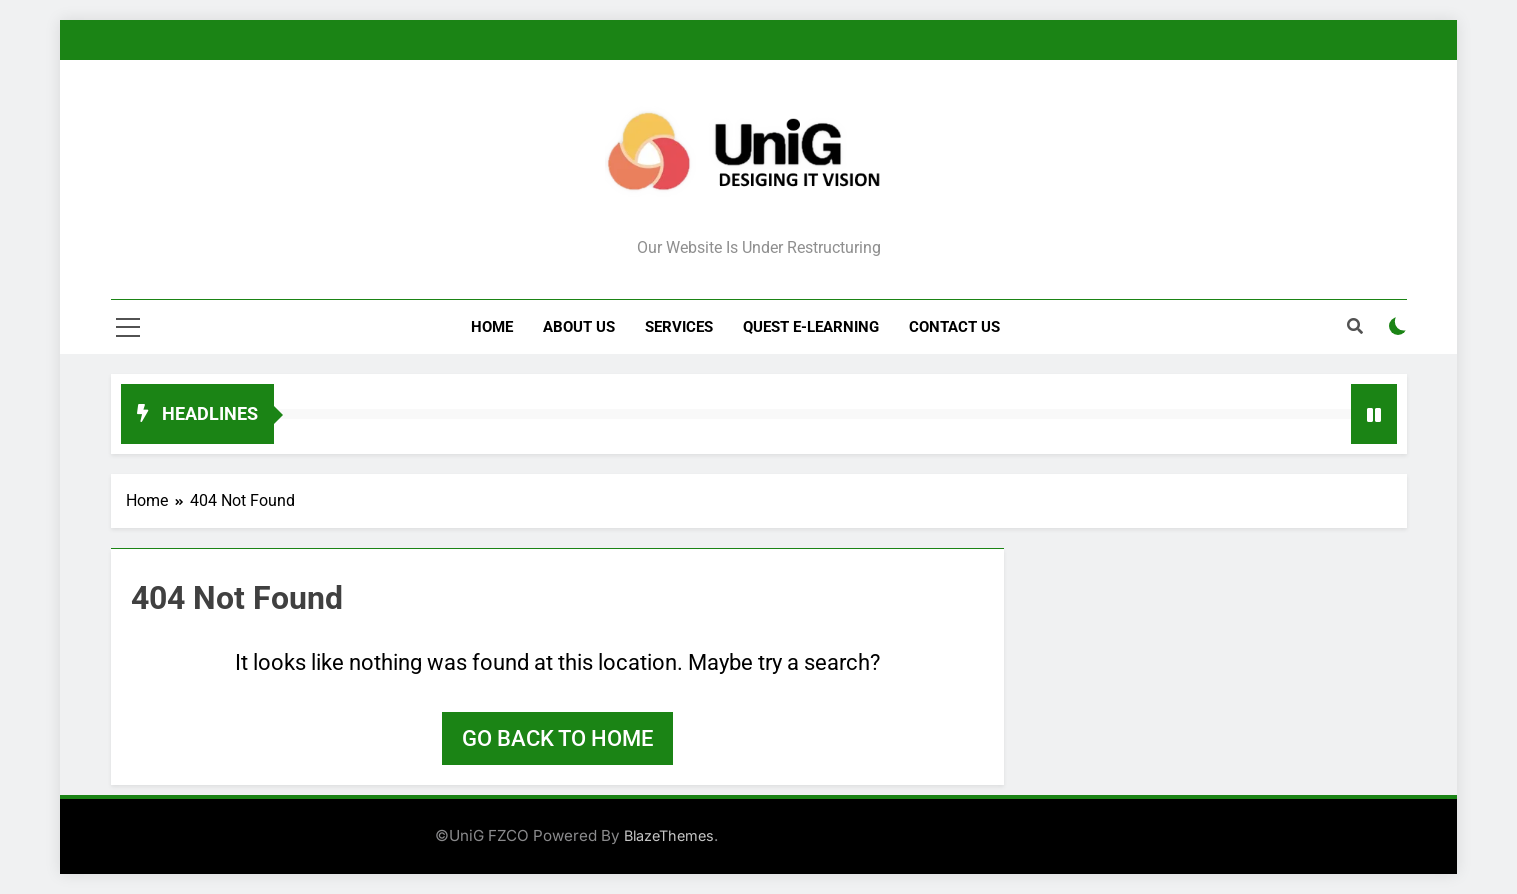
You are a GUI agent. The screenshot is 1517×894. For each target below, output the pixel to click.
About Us (579, 327)
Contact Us (954, 327)
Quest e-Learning (811, 327)
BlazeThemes (669, 835)
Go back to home (557, 738)
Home (492, 327)
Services (679, 327)
